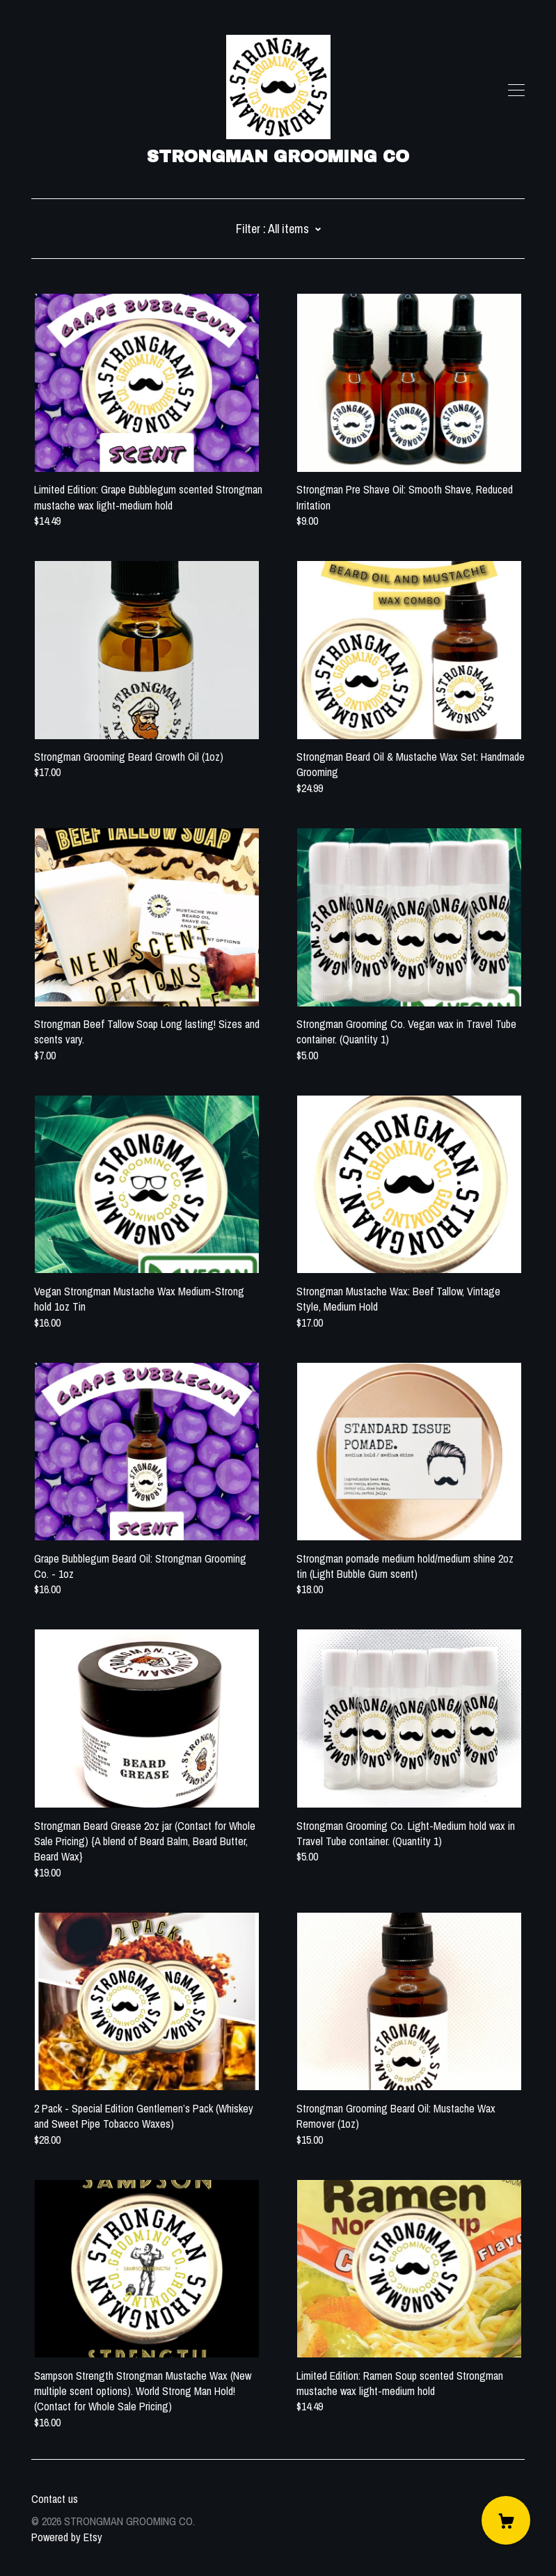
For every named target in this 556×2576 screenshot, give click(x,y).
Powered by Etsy (66, 2537)
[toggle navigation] (516, 90)
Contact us (54, 2498)
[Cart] (506, 2520)
